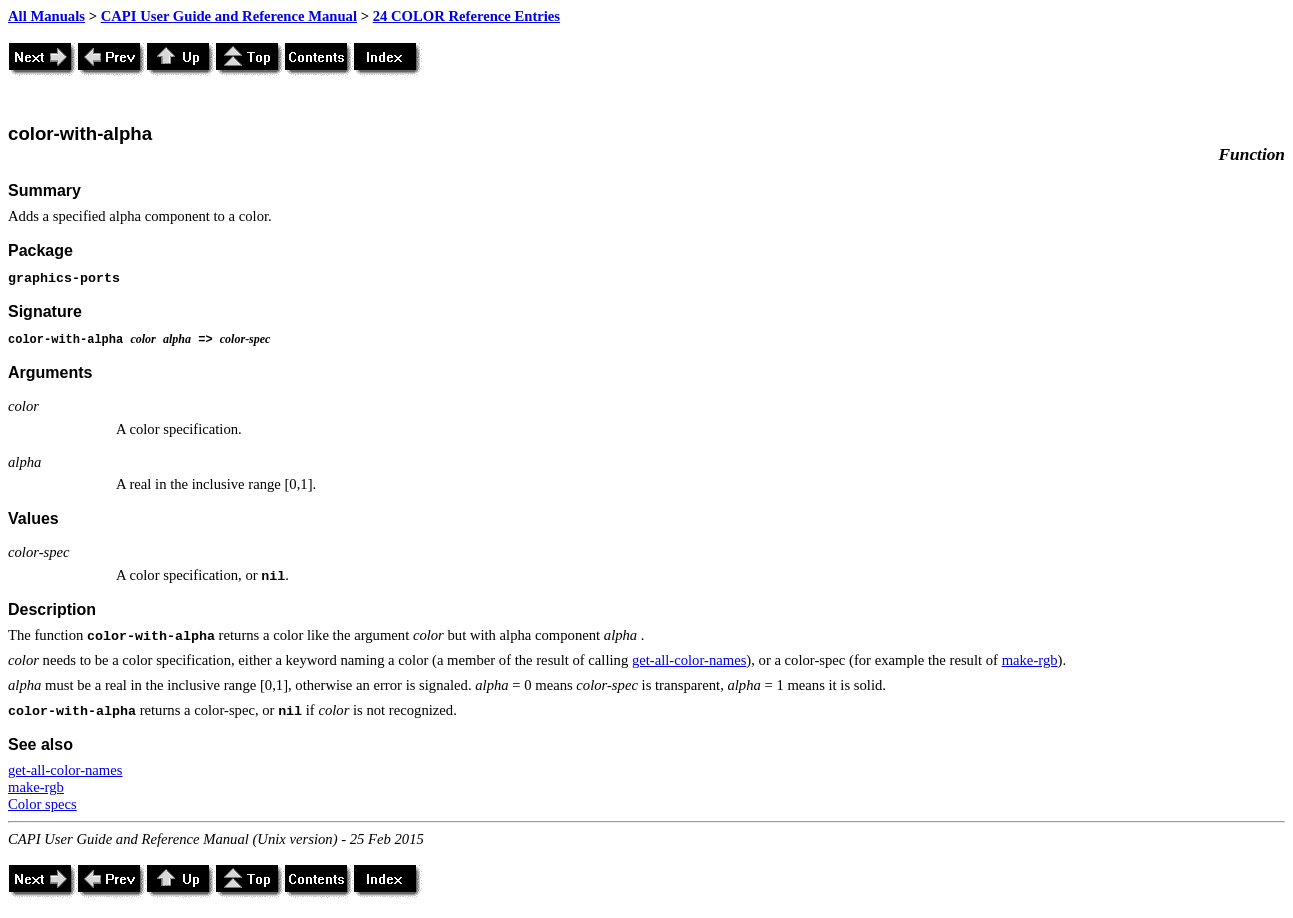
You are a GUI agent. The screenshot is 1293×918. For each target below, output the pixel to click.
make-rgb (1030, 660)
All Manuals (46, 16)
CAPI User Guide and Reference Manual (229, 16)
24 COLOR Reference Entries (466, 16)
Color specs (42, 804)
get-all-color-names (689, 660)
